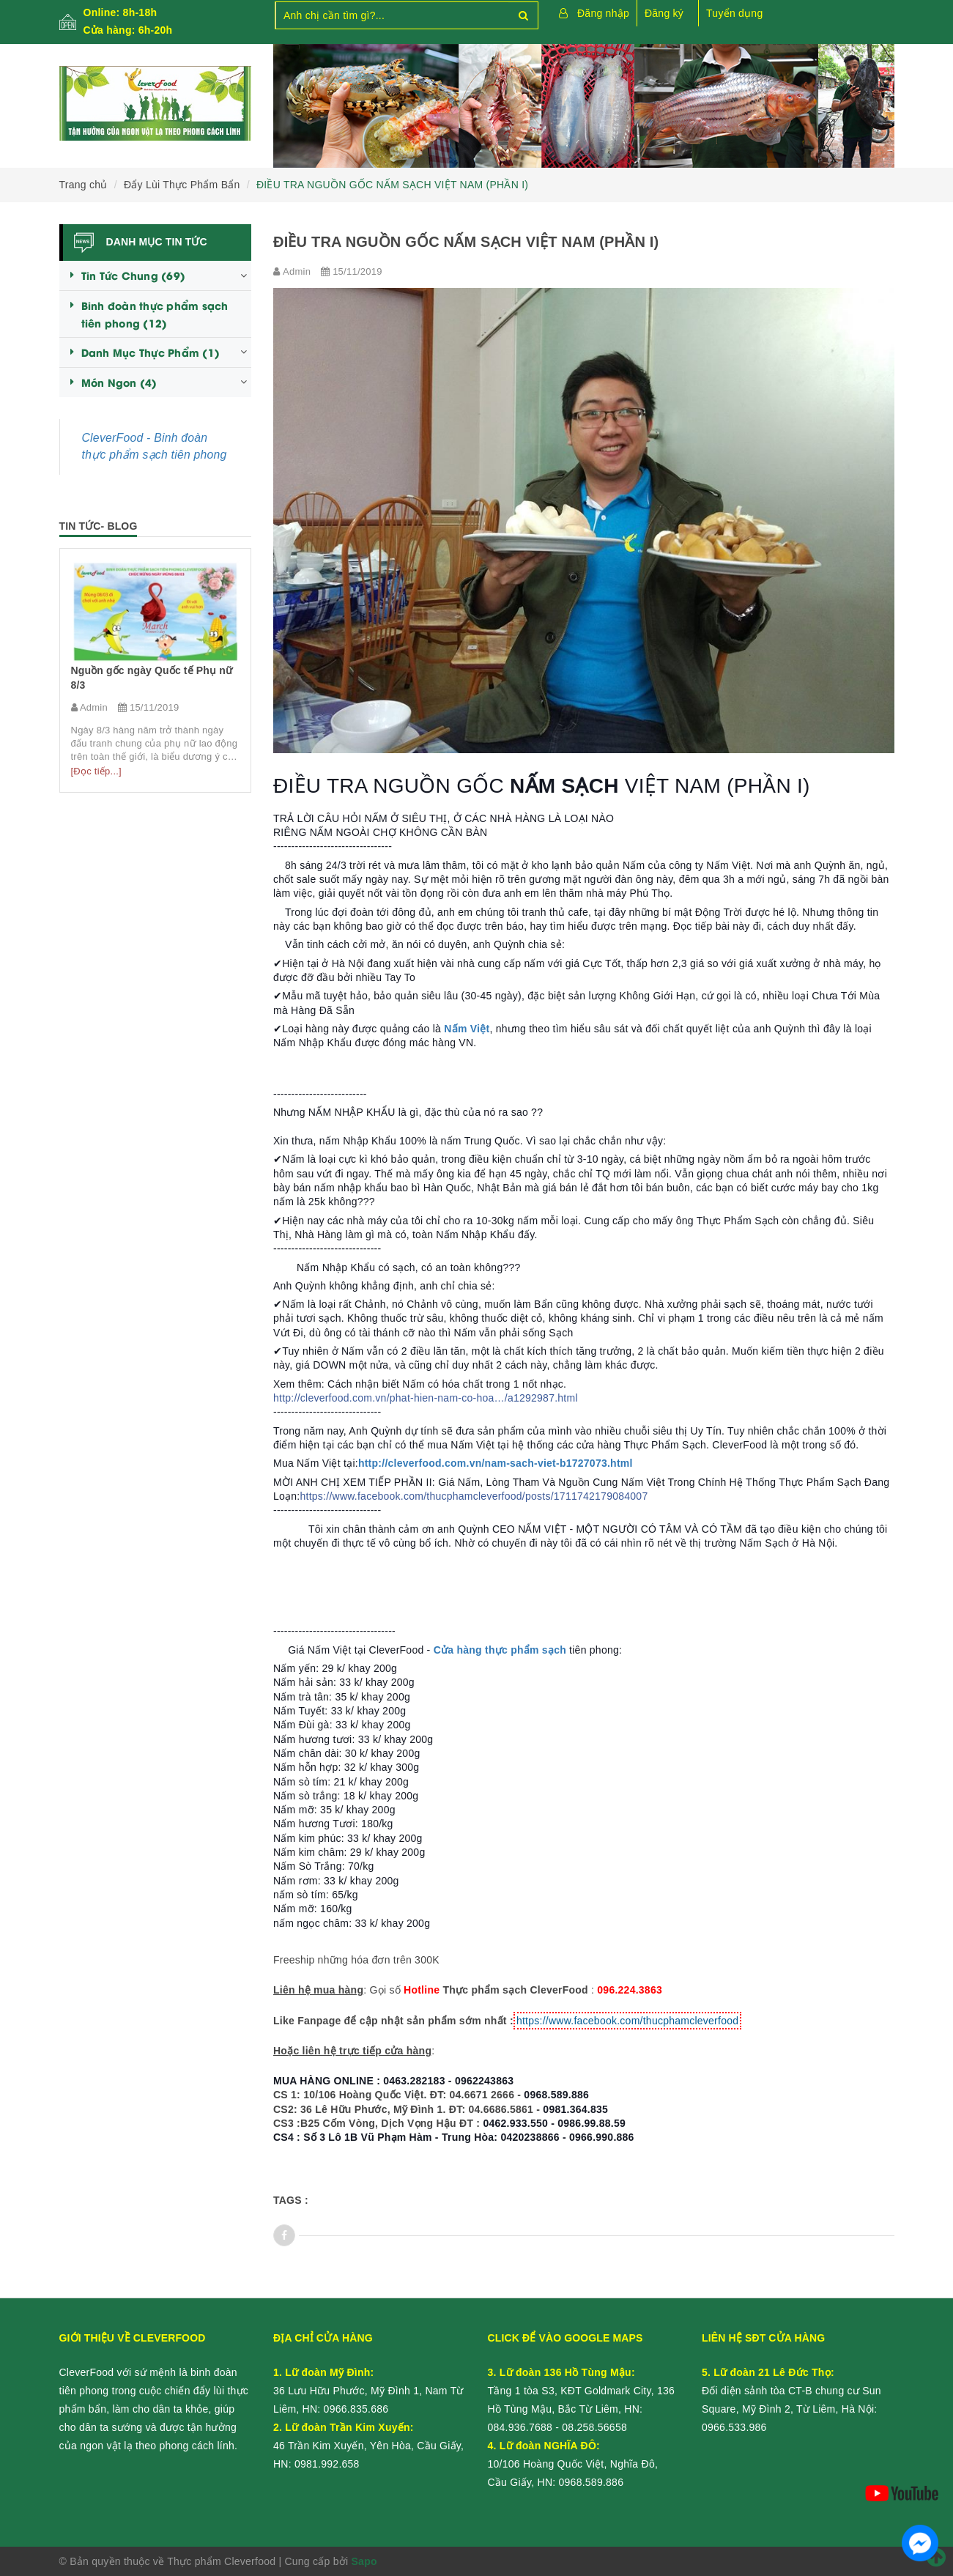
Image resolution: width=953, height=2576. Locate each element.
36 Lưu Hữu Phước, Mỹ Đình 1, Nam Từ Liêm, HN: (368, 2390)
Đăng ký (664, 13)
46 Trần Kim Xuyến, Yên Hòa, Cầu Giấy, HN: (368, 2445)
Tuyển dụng (734, 13)
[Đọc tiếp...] (96, 771)
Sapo (364, 2561)
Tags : (290, 2200)
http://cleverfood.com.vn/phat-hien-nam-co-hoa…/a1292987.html (425, 1398)
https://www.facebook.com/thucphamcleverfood (627, 2021)
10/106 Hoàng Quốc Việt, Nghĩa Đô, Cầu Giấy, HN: (573, 2464)
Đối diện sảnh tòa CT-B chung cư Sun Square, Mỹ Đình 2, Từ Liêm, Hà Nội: (791, 2390)
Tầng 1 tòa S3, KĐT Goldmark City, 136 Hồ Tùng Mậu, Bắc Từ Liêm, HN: (581, 2390)
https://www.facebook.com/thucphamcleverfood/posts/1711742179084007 (474, 1496)
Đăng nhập (603, 13)
